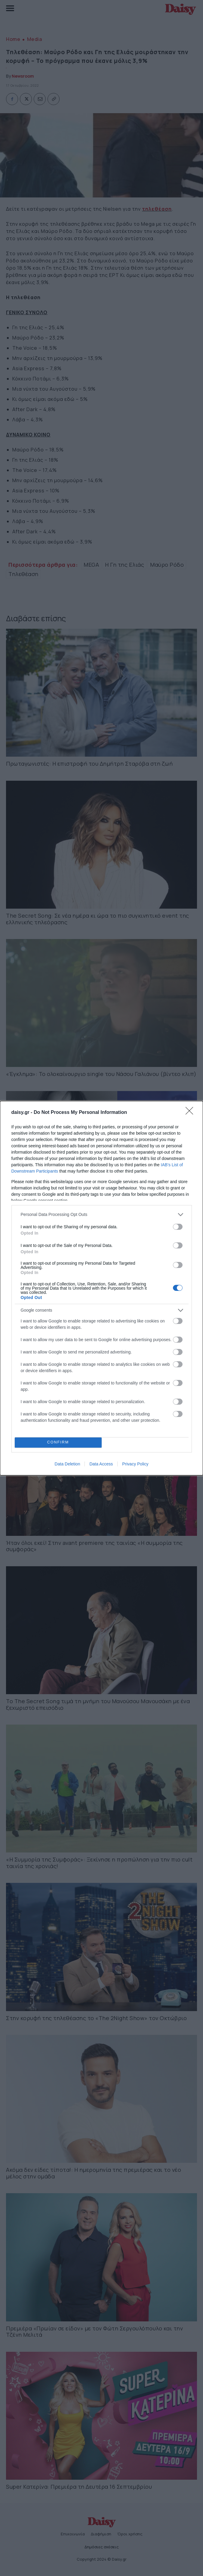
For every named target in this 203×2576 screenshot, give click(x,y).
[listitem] (102, 1214)
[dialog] (101, 1288)
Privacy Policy (135, 1464)
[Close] (191, 1112)
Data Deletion (67, 1464)
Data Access (101, 1464)
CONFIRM (58, 1442)
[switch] (178, 1227)
